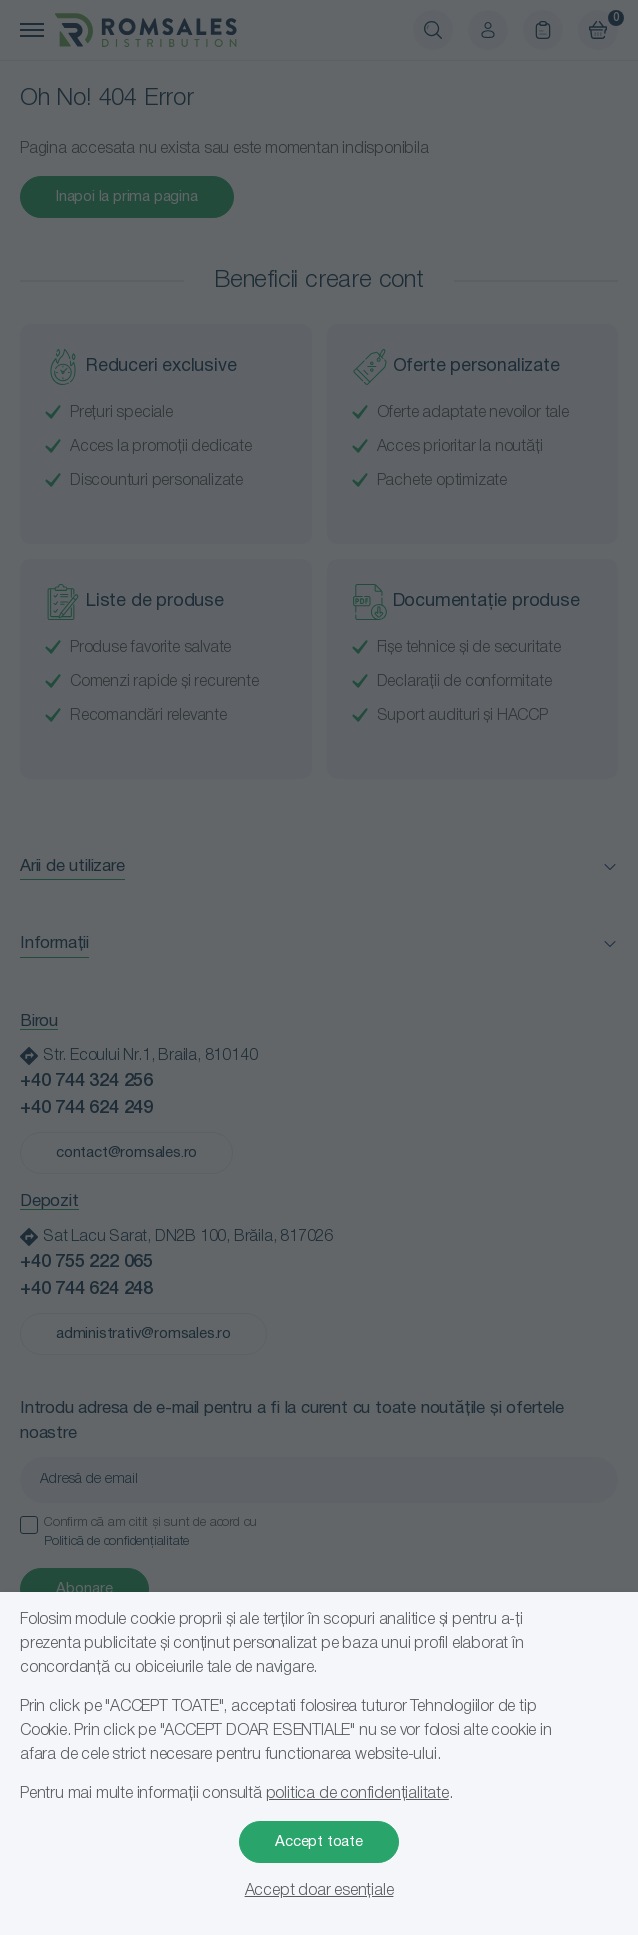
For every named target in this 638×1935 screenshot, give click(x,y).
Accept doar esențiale (319, 1891)
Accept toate (319, 1842)
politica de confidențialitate (357, 1794)
